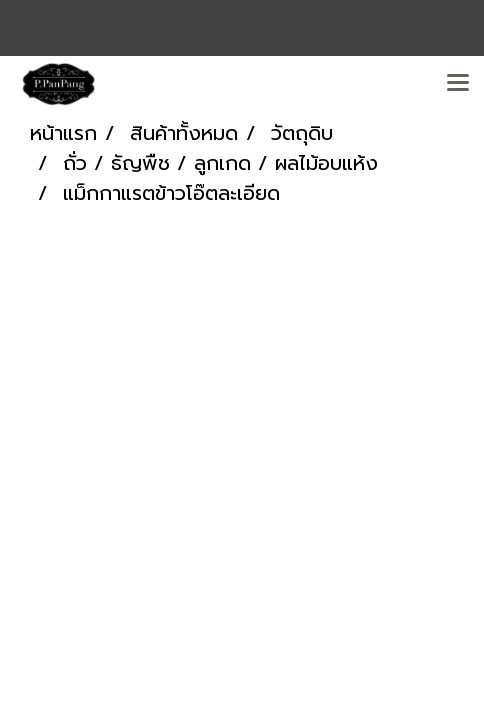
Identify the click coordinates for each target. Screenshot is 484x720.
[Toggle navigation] (458, 84)
